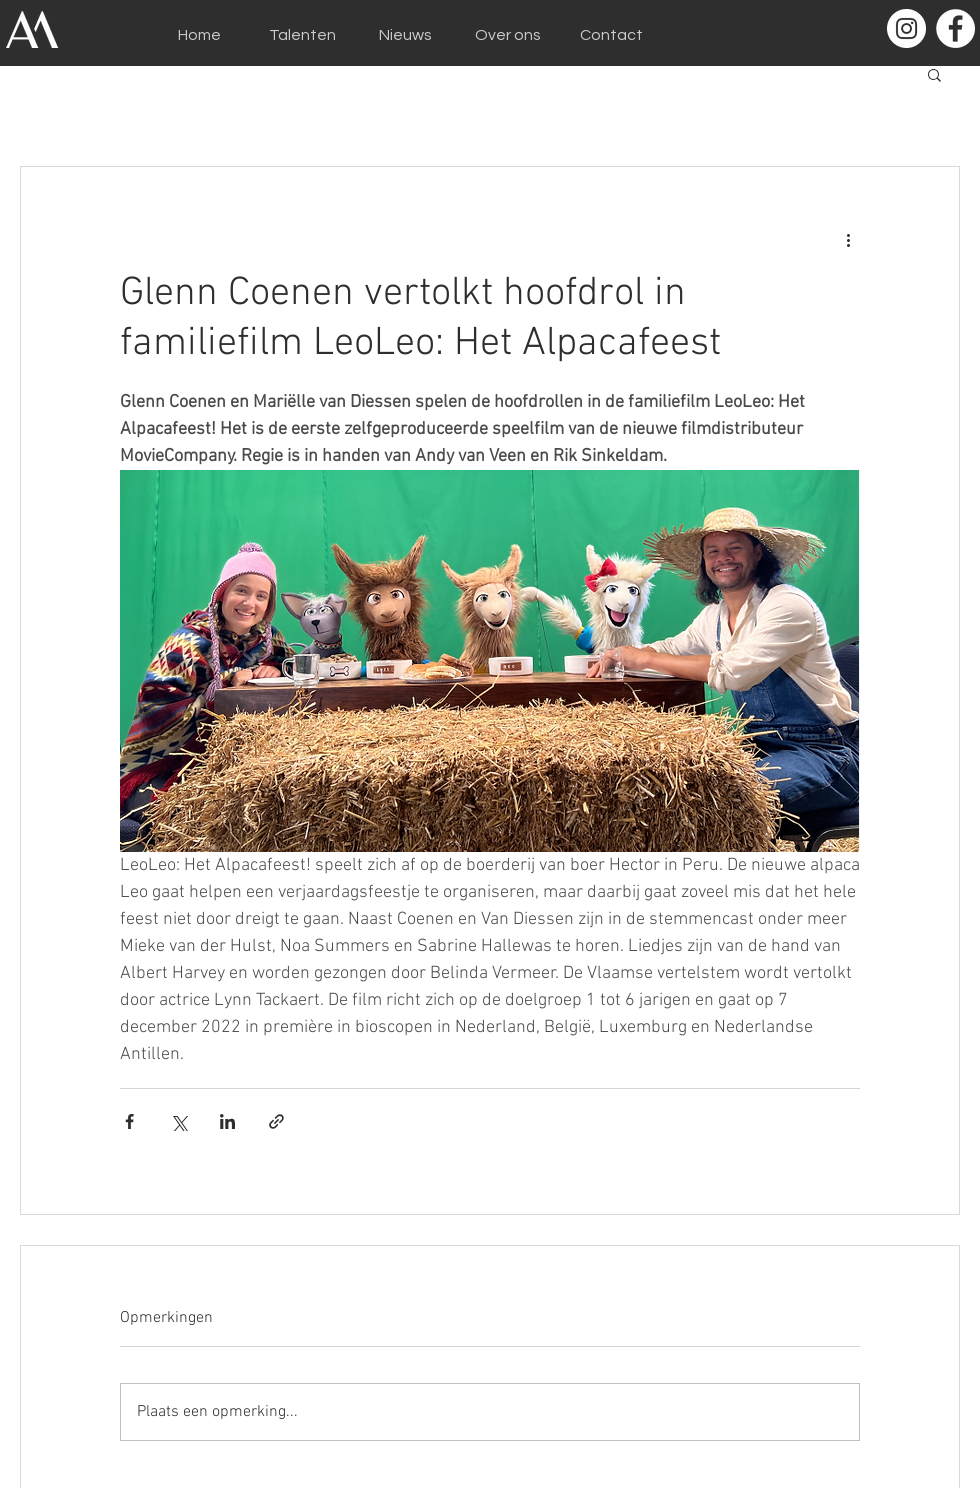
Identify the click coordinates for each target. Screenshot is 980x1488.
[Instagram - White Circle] (906, 28)
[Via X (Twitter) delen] (178, 1121)
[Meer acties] (848, 239)
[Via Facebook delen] (129, 1121)
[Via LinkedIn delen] (227, 1121)
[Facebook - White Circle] (955, 28)
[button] (934, 74)
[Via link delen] (276, 1121)
